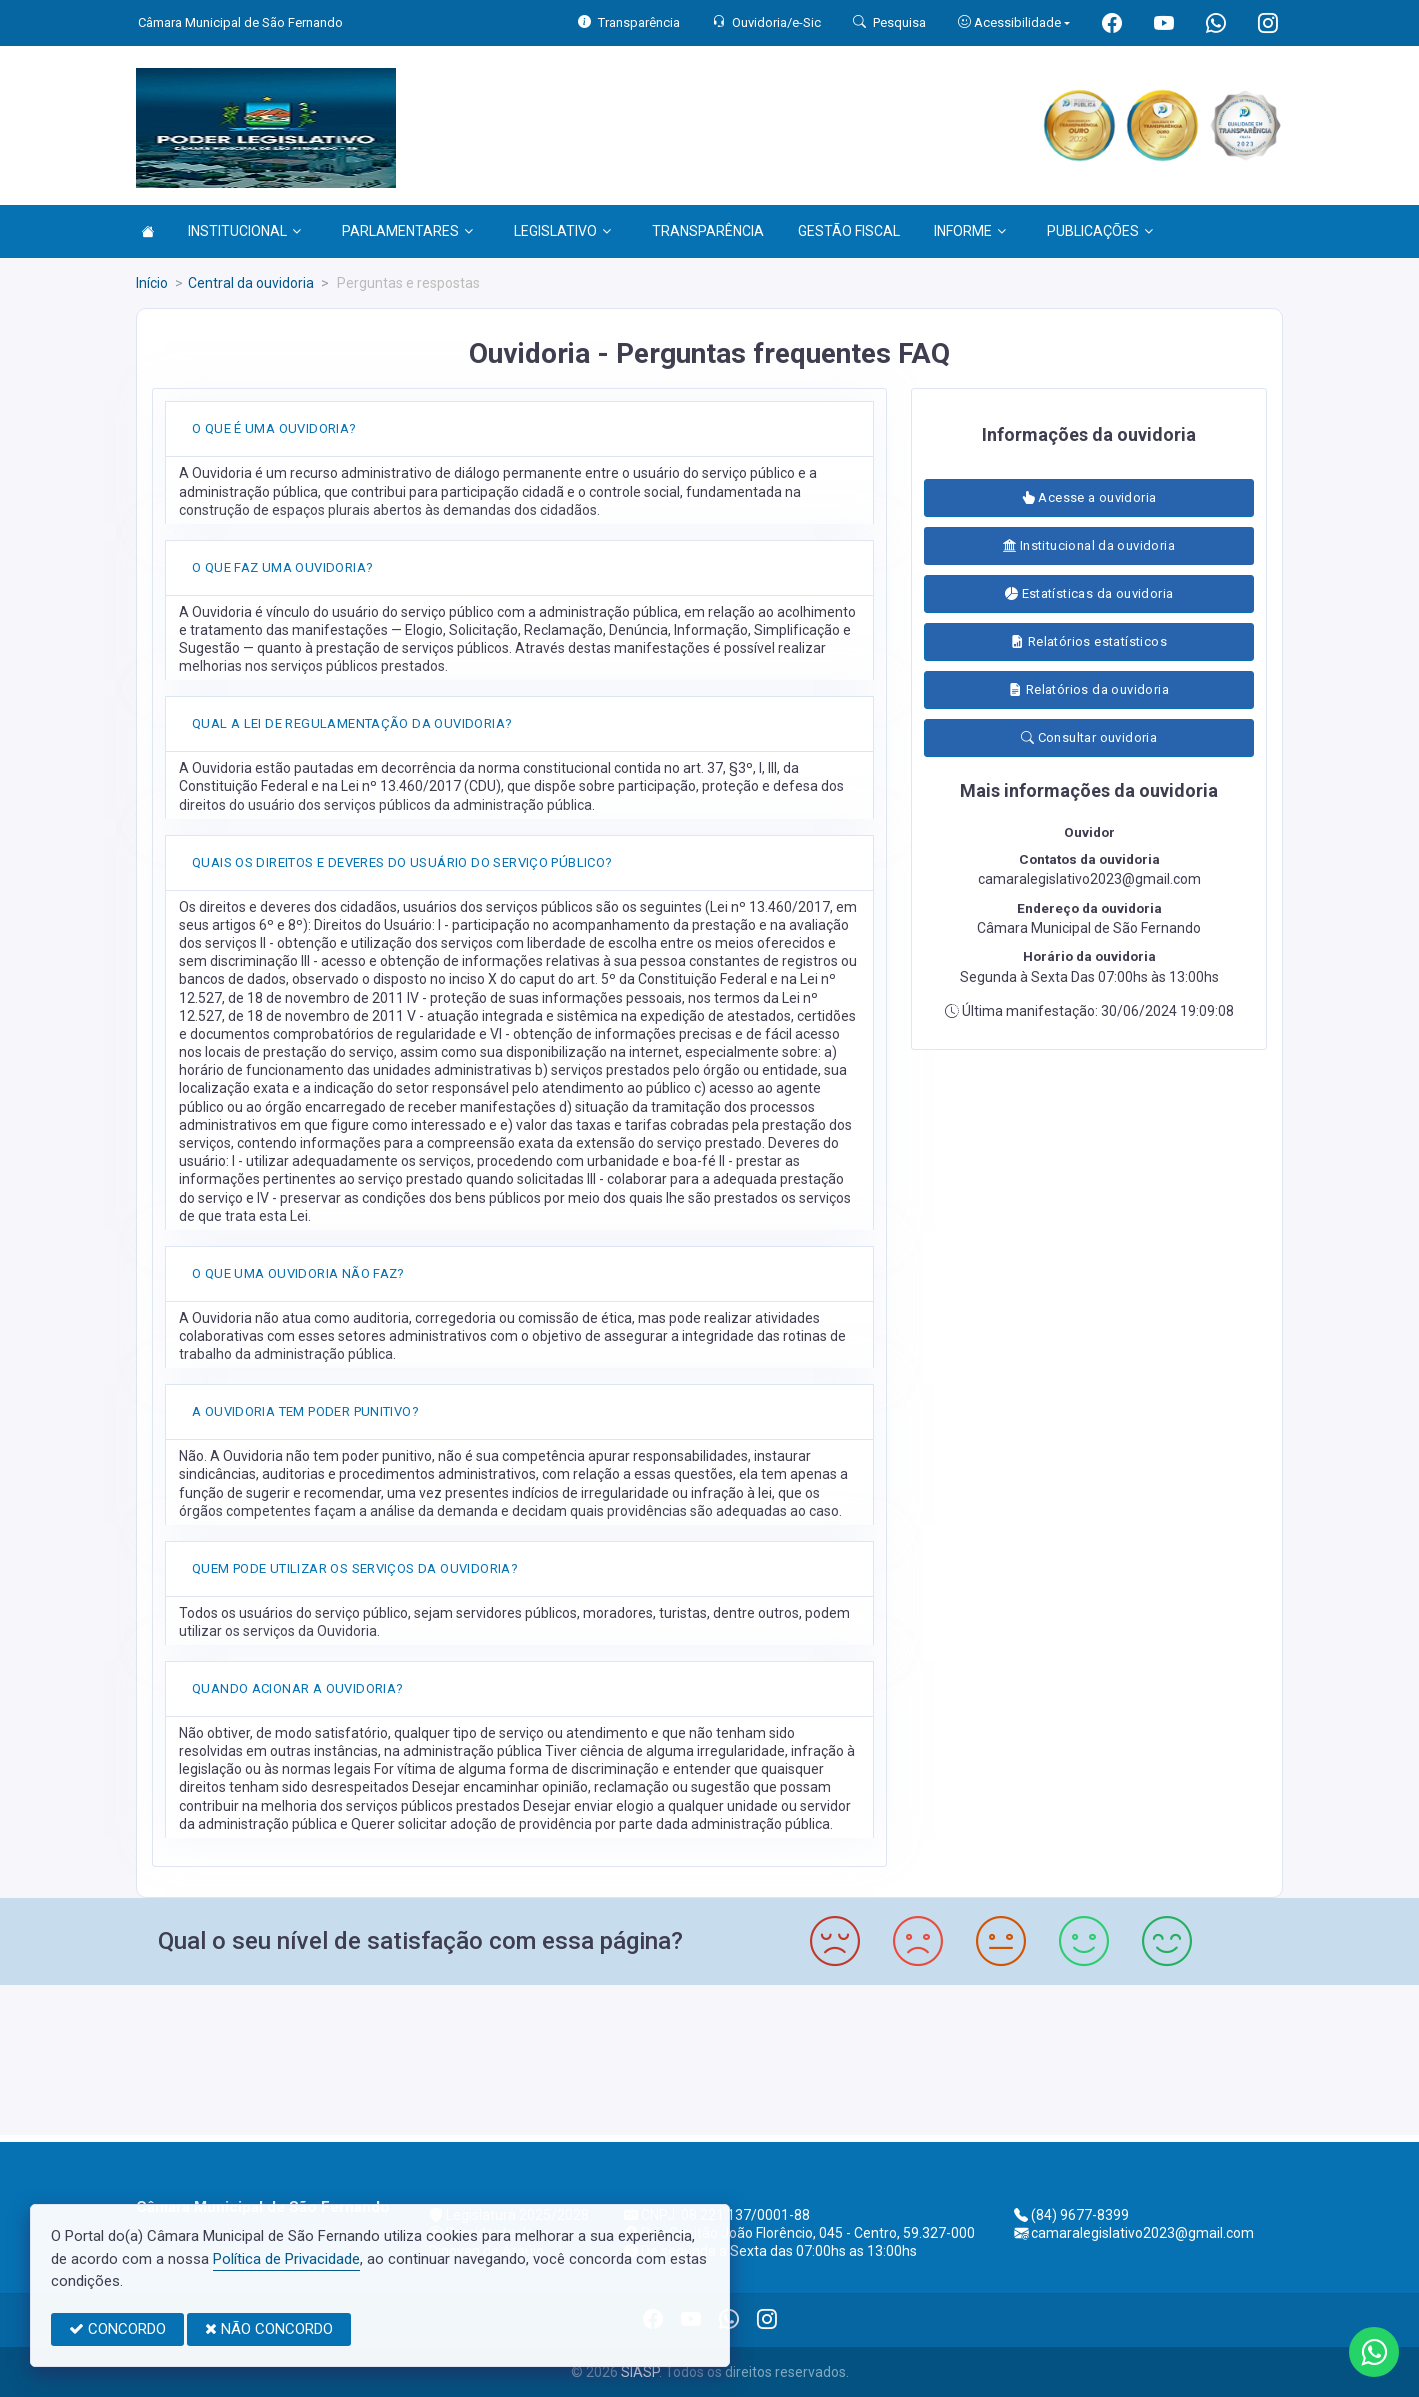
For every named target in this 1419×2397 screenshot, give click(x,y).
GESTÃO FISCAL (849, 231)
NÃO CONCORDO (269, 2329)
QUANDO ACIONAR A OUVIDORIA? (298, 1688)
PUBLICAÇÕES (1100, 231)
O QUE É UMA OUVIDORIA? (274, 428)
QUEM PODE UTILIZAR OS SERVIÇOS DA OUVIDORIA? (355, 1568)
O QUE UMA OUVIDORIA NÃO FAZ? (298, 1273)
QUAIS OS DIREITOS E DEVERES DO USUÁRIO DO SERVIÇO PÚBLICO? (402, 862)
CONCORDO (117, 2329)
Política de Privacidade (286, 2259)
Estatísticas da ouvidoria (1089, 593)
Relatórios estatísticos (1089, 641)
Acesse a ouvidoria (1089, 497)
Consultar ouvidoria (1089, 737)
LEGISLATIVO (562, 231)
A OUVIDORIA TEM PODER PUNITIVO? (305, 1411)
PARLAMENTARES (407, 231)
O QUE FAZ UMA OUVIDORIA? (282, 567)
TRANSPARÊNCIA (708, 231)
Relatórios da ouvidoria (1089, 689)
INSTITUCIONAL (244, 231)
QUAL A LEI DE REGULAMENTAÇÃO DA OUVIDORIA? (352, 723)
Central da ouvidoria (251, 283)
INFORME (970, 231)
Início (152, 283)
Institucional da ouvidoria (1089, 545)
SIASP (640, 2372)
